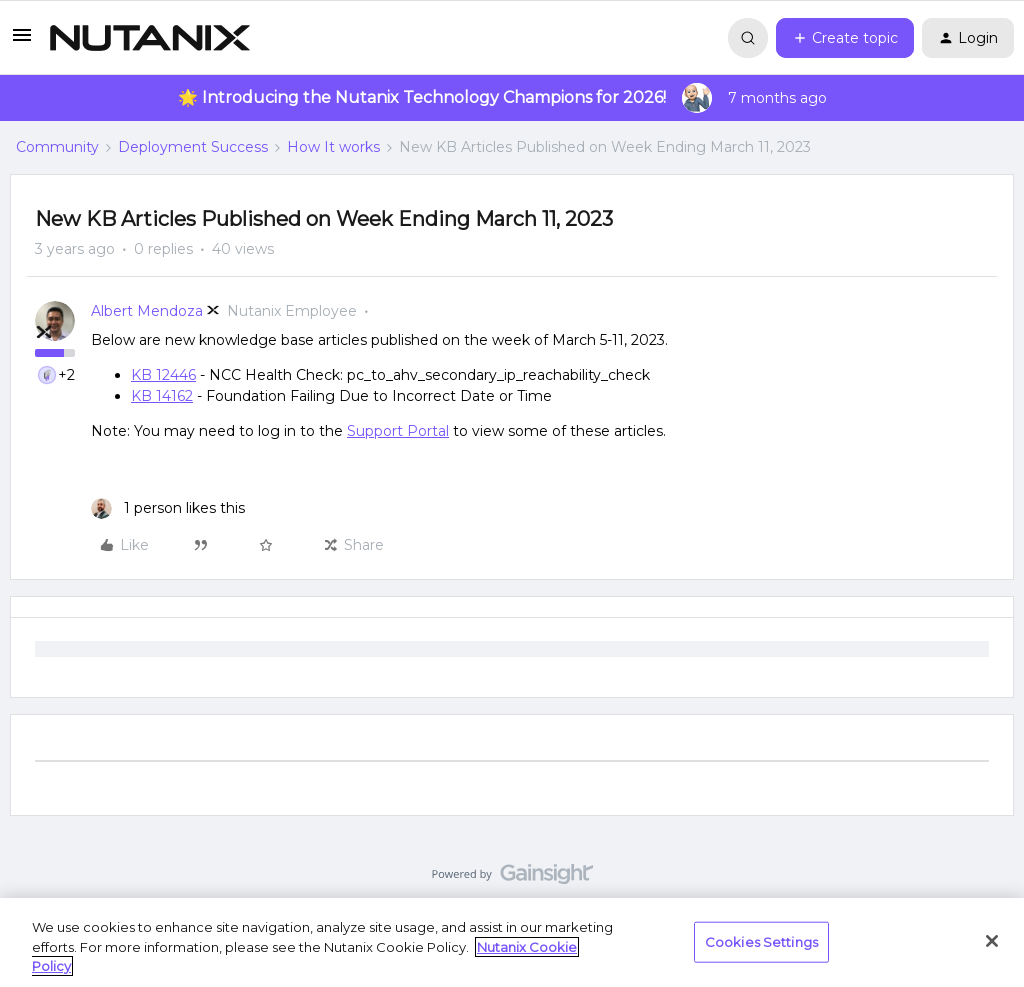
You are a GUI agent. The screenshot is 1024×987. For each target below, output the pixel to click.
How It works (333, 147)
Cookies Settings (761, 941)
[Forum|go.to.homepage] (150, 38)
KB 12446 (163, 375)
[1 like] (168, 508)
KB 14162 (162, 396)
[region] (512, 942)
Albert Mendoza (147, 311)
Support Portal (398, 431)
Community (57, 147)
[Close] (992, 941)
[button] (22, 42)
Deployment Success (193, 147)
